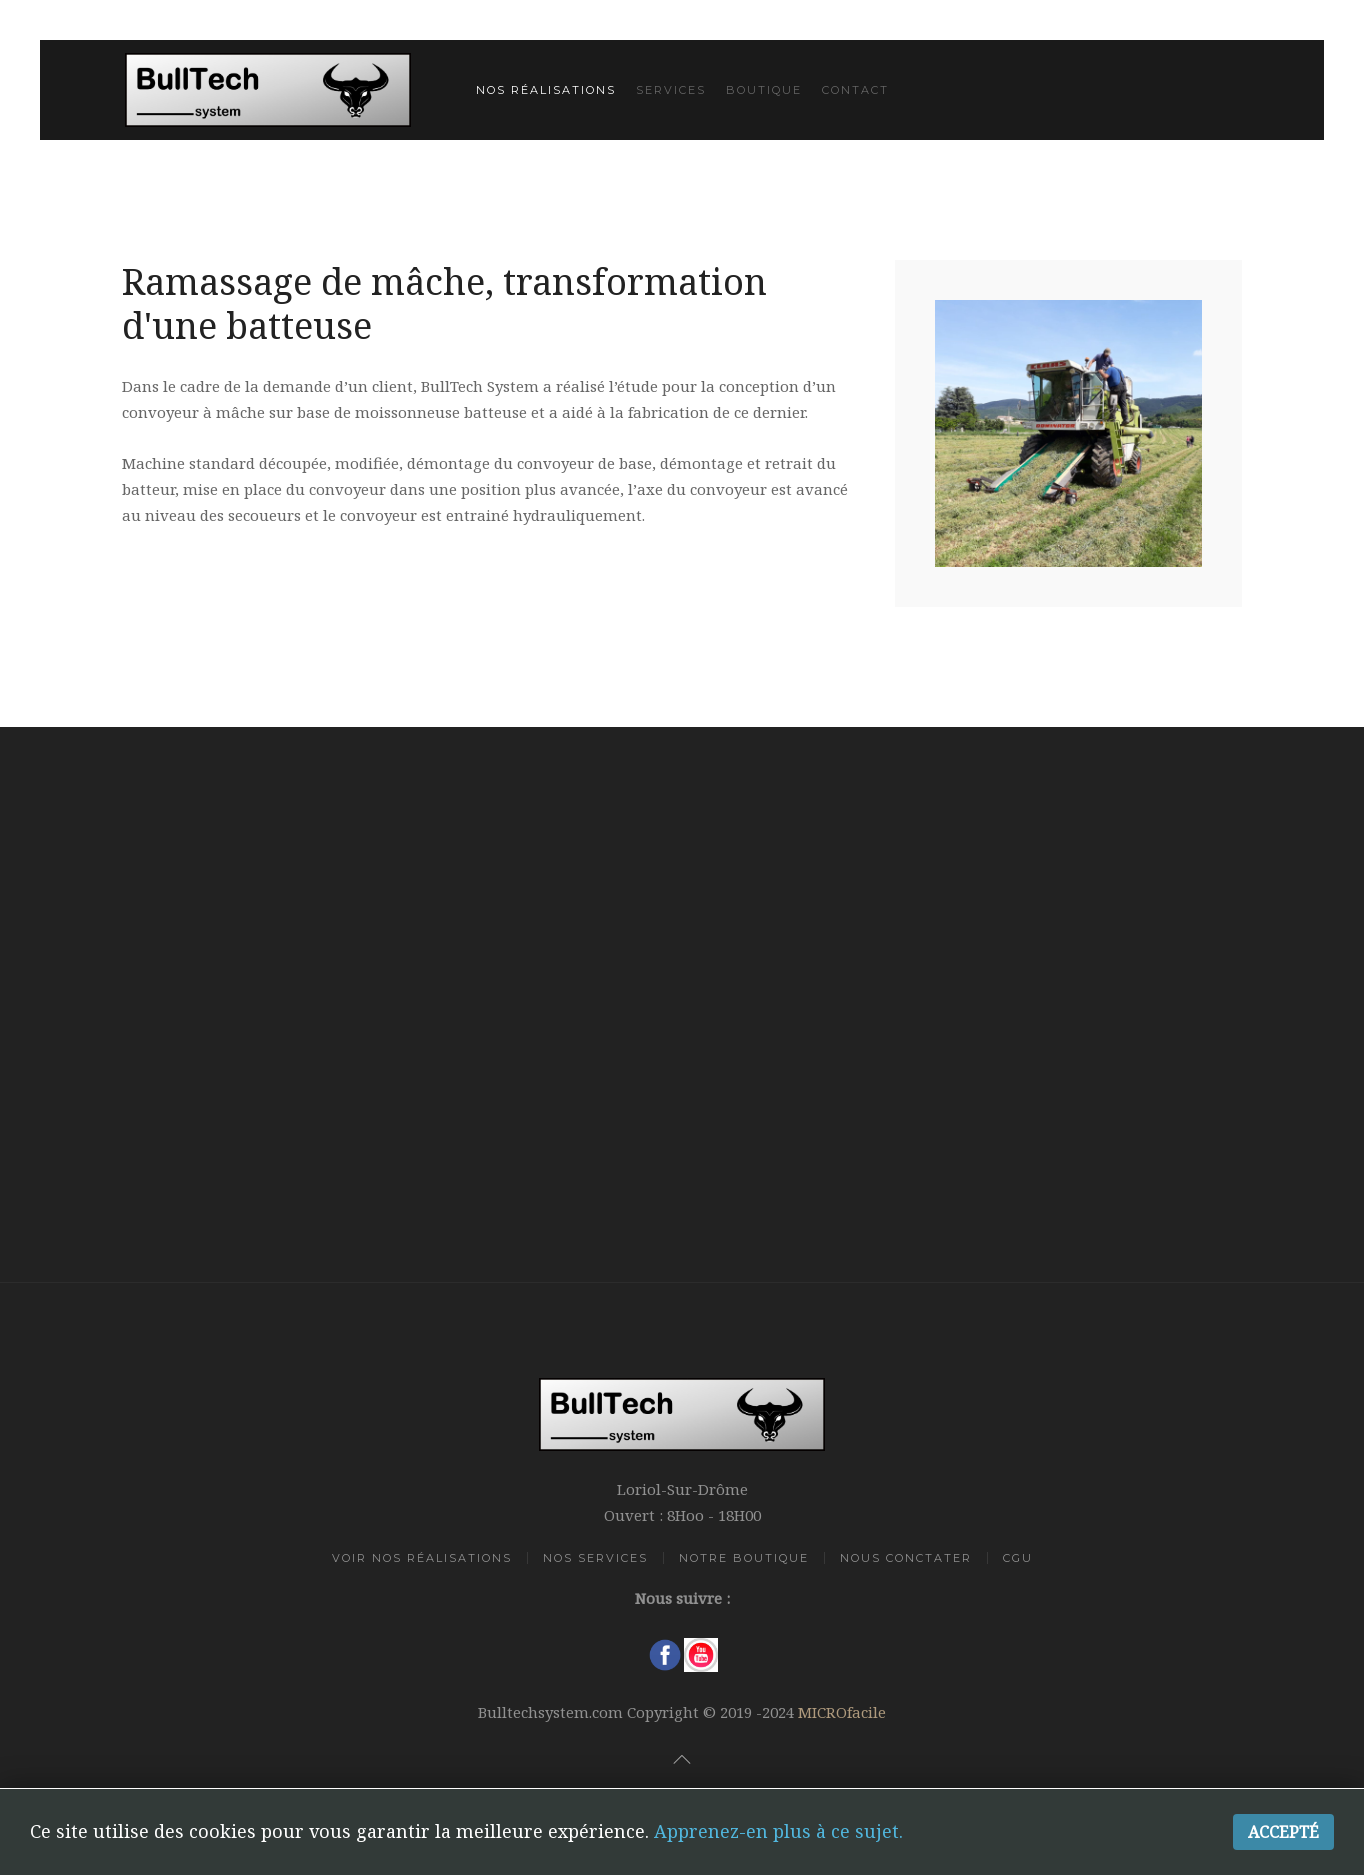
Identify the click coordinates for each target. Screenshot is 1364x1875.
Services (671, 90)
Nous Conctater (906, 1558)
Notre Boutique (744, 1558)
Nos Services (595, 1558)
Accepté (1283, 1832)
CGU (1018, 1558)
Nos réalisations (546, 90)
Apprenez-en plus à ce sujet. (778, 1831)
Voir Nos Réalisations (422, 1558)
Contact (855, 90)
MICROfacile (842, 1712)
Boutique (764, 90)
